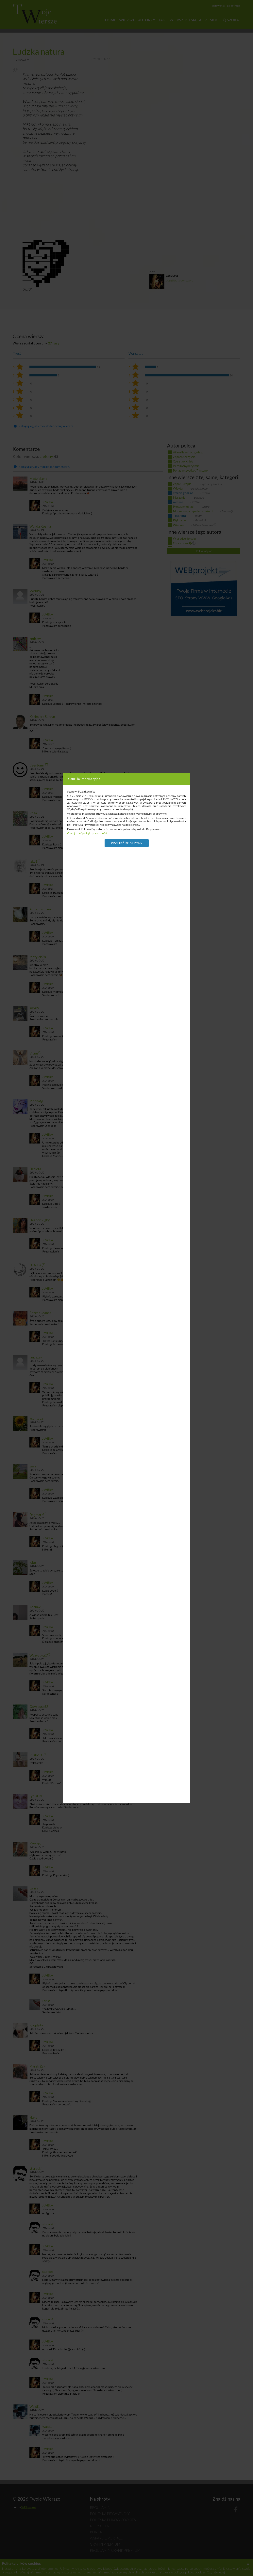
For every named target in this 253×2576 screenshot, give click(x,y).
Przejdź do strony (126, 843)
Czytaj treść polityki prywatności (87, 833)
